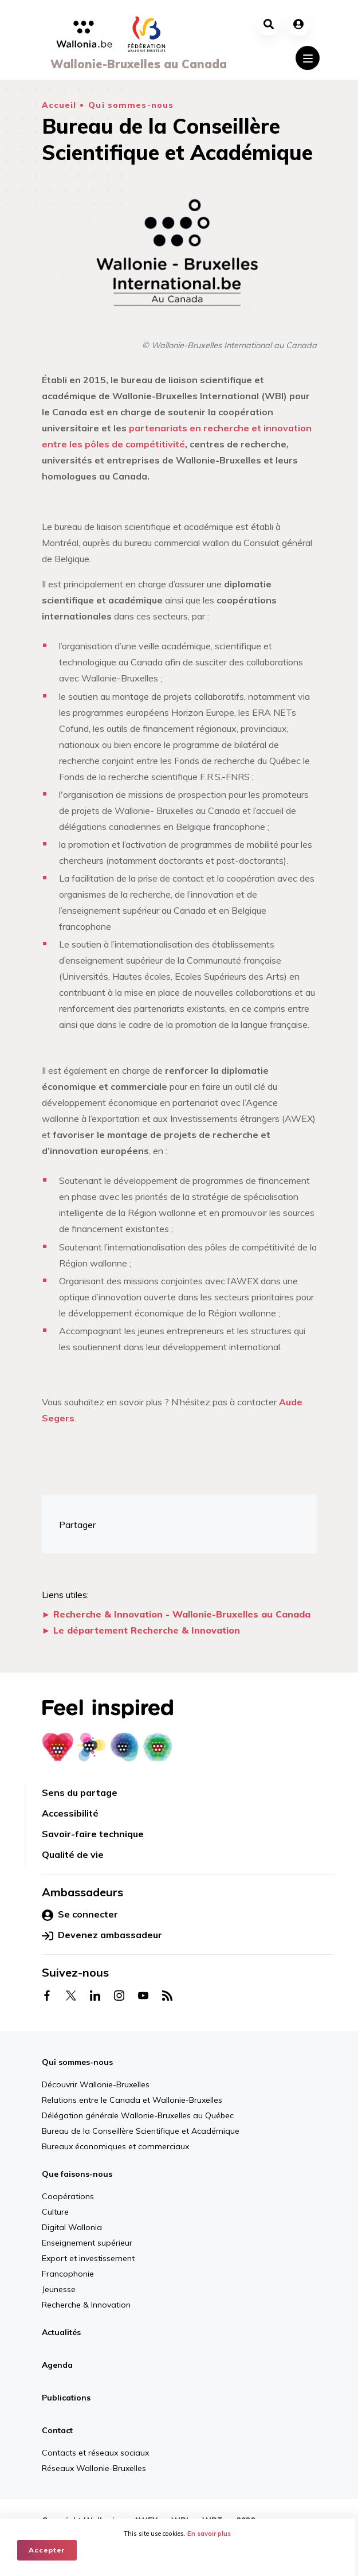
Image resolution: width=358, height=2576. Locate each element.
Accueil (59, 105)
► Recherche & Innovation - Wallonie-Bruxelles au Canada (176, 1614)
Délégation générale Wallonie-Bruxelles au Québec (138, 2115)
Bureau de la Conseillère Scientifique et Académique (140, 2131)
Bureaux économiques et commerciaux (115, 2146)
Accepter (47, 2550)
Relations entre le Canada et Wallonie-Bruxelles (132, 2100)
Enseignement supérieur (87, 2243)
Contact (57, 2430)
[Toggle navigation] (308, 58)
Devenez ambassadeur (102, 1935)
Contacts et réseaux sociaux (95, 2453)
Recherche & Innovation (86, 2305)
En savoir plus (211, 2534)
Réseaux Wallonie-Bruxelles (94, 2468)
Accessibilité (70, 1813)
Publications (66, 2397)
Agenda (57, 2365)
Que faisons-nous (77, 2174)
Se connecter (80, 1914)
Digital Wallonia (72, 2227)
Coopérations (68, 2196)
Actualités (61, 2332)
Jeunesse (59, 2289)
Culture (55, 2212)
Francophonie (68, 2274)
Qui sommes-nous (131, 105)
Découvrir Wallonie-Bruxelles (96, 2084)
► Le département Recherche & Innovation (141, 1630)
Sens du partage (79, 1792)
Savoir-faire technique (93, 1834)
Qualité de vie (73, 1854)
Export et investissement (88, 2258)
